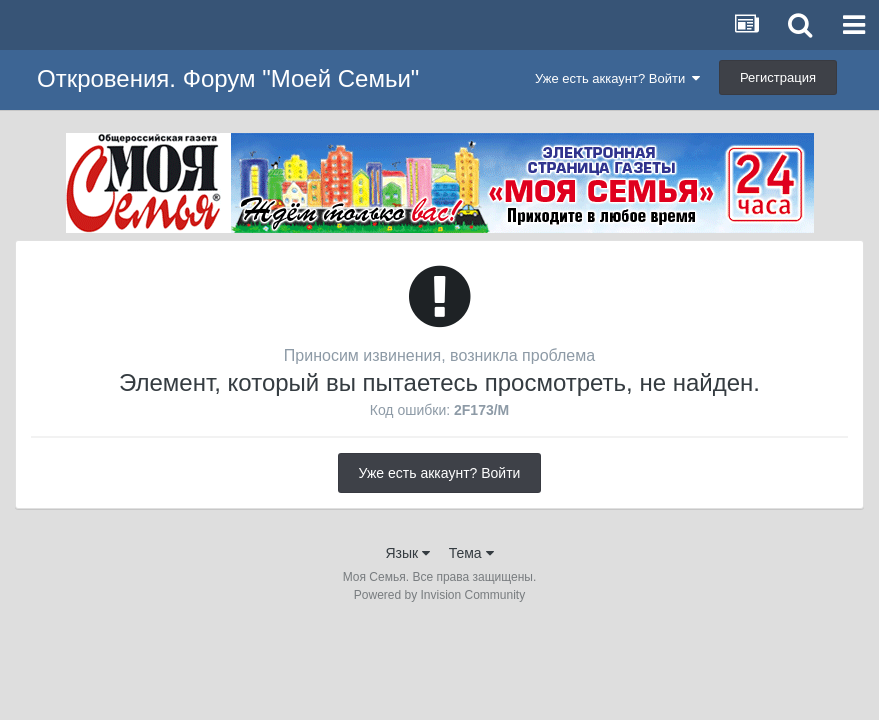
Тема (471, 553)
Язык (407, 553)
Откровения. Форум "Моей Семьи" (228, 78)
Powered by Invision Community (439, 595)
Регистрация (778, 77)
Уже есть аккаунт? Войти (618, 78)
